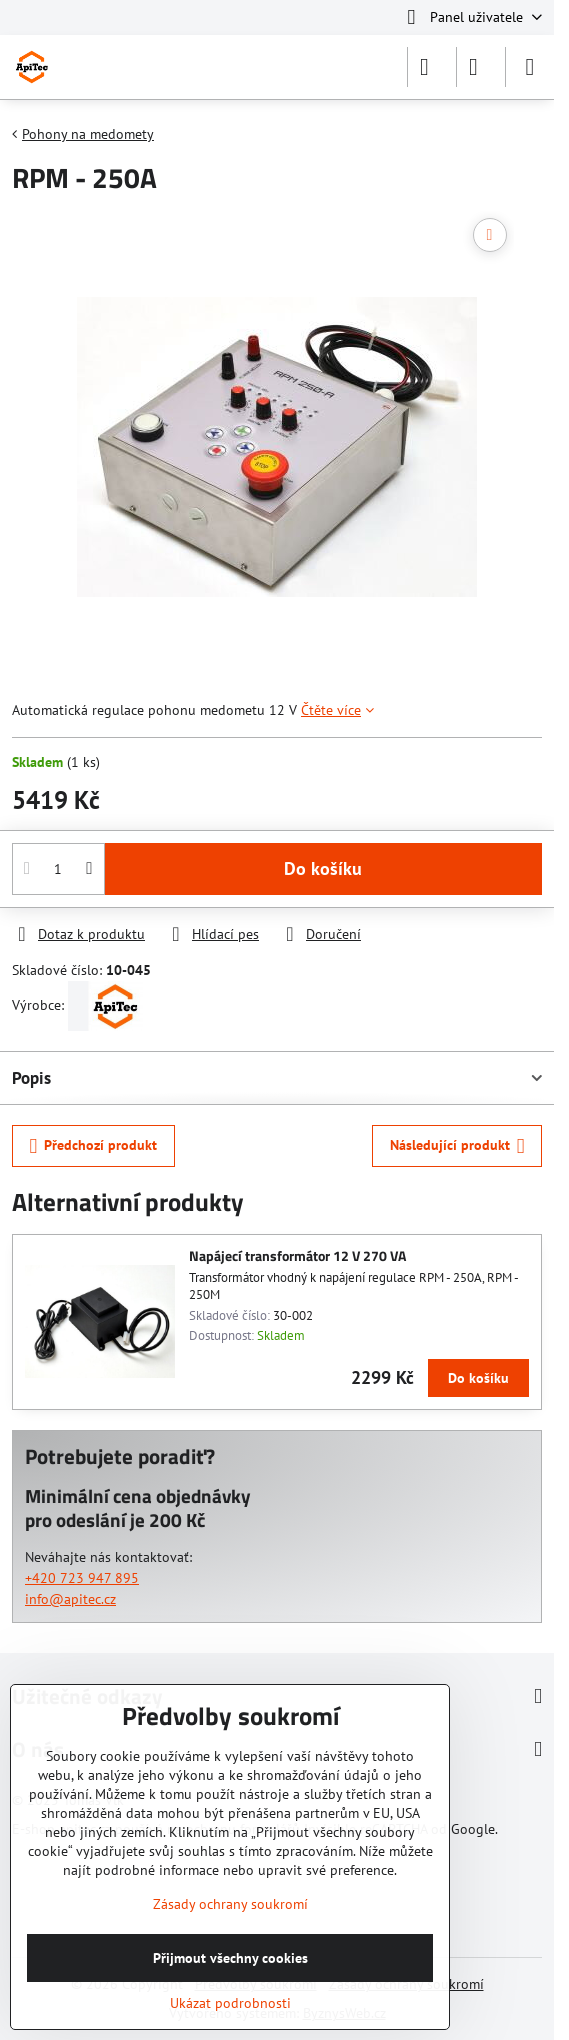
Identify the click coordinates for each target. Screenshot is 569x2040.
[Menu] (530, 67)
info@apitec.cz (70, 1599)
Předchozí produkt (94, 1146)
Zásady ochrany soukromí (230, 1904)
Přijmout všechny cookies (230, 1958)
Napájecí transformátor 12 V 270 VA (297, 1255)
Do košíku (323, 868)
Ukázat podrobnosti (230, 2003)
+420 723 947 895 (82, 1578)
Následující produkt (457, 1146)
